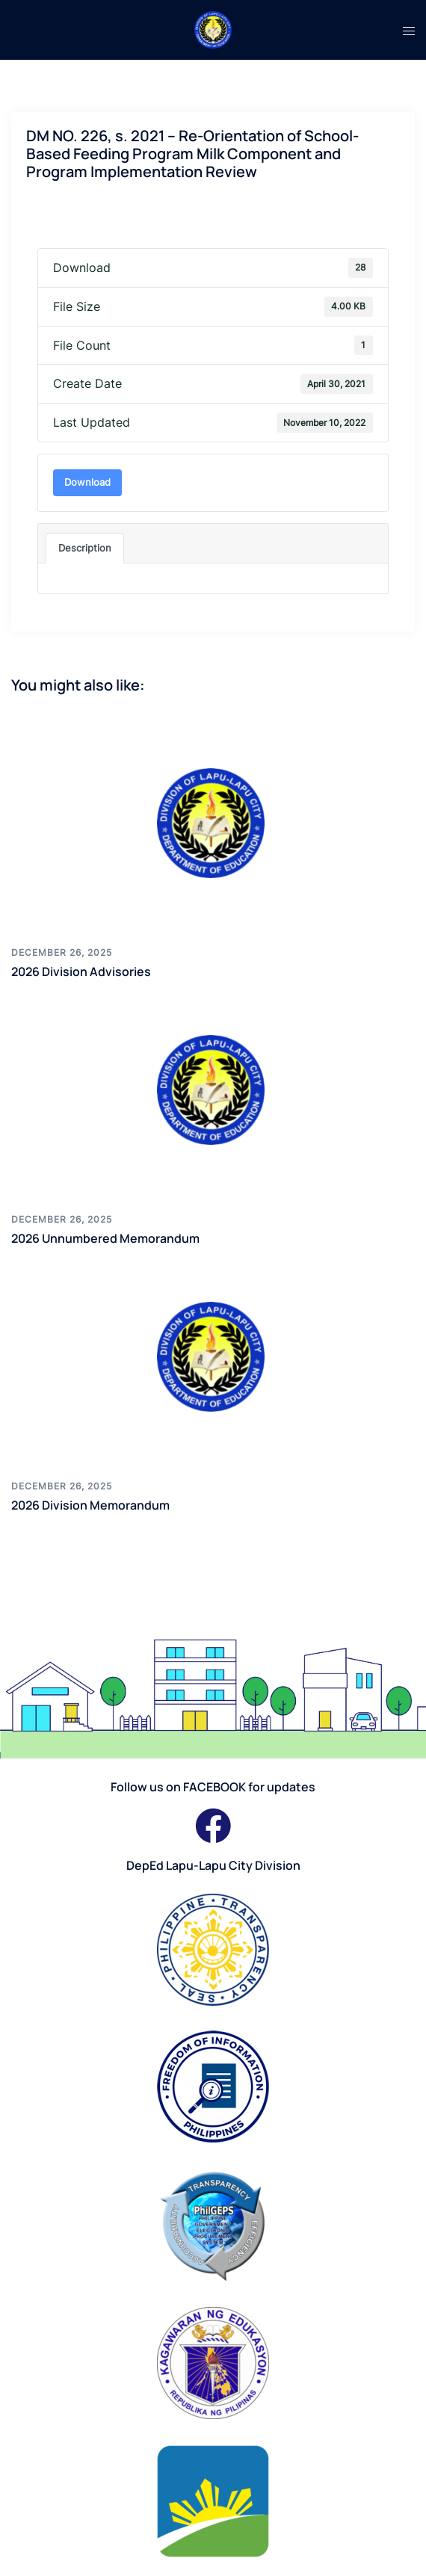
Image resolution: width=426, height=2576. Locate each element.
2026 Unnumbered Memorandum (105, 1238)
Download (87, 482)
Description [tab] (84, 548)
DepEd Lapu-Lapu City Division (213, 1865)
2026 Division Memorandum (90, 1505)
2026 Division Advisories (81, 971)
